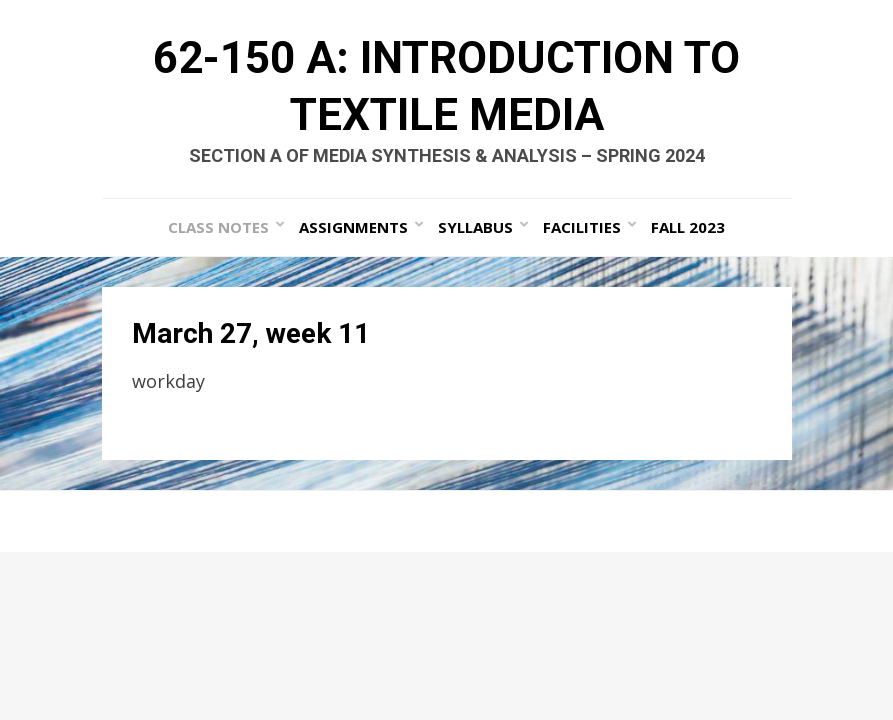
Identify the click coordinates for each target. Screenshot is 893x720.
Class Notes (218, 227)
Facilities (582, 227)
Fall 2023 (688, 227)
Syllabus (475, 227)
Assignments (353, 227)
